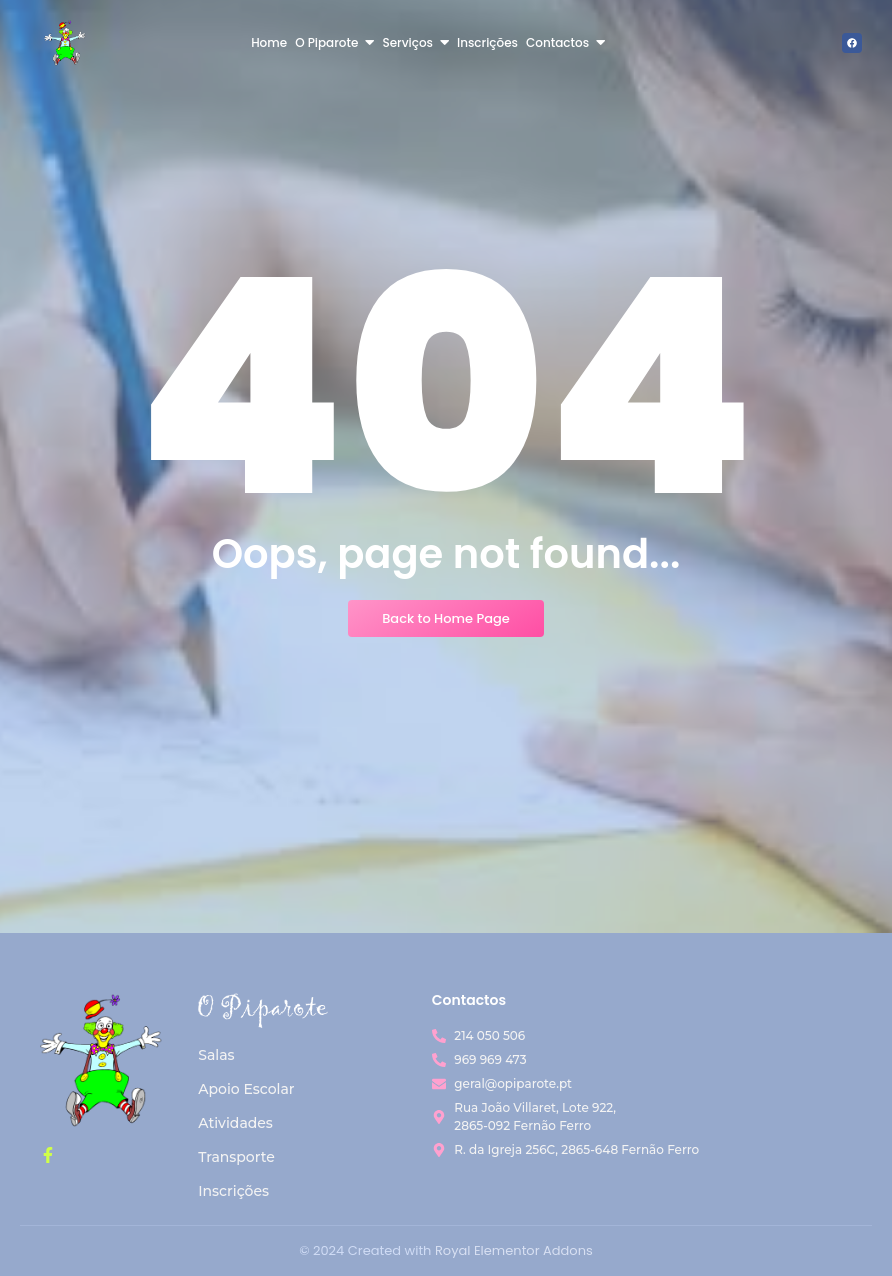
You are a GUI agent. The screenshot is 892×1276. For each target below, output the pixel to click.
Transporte (236, 1157)
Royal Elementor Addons (514, 1250)
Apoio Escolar (246, 1089)
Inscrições (233, 1191)
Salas (216, 1055)
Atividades (235, 1123)
